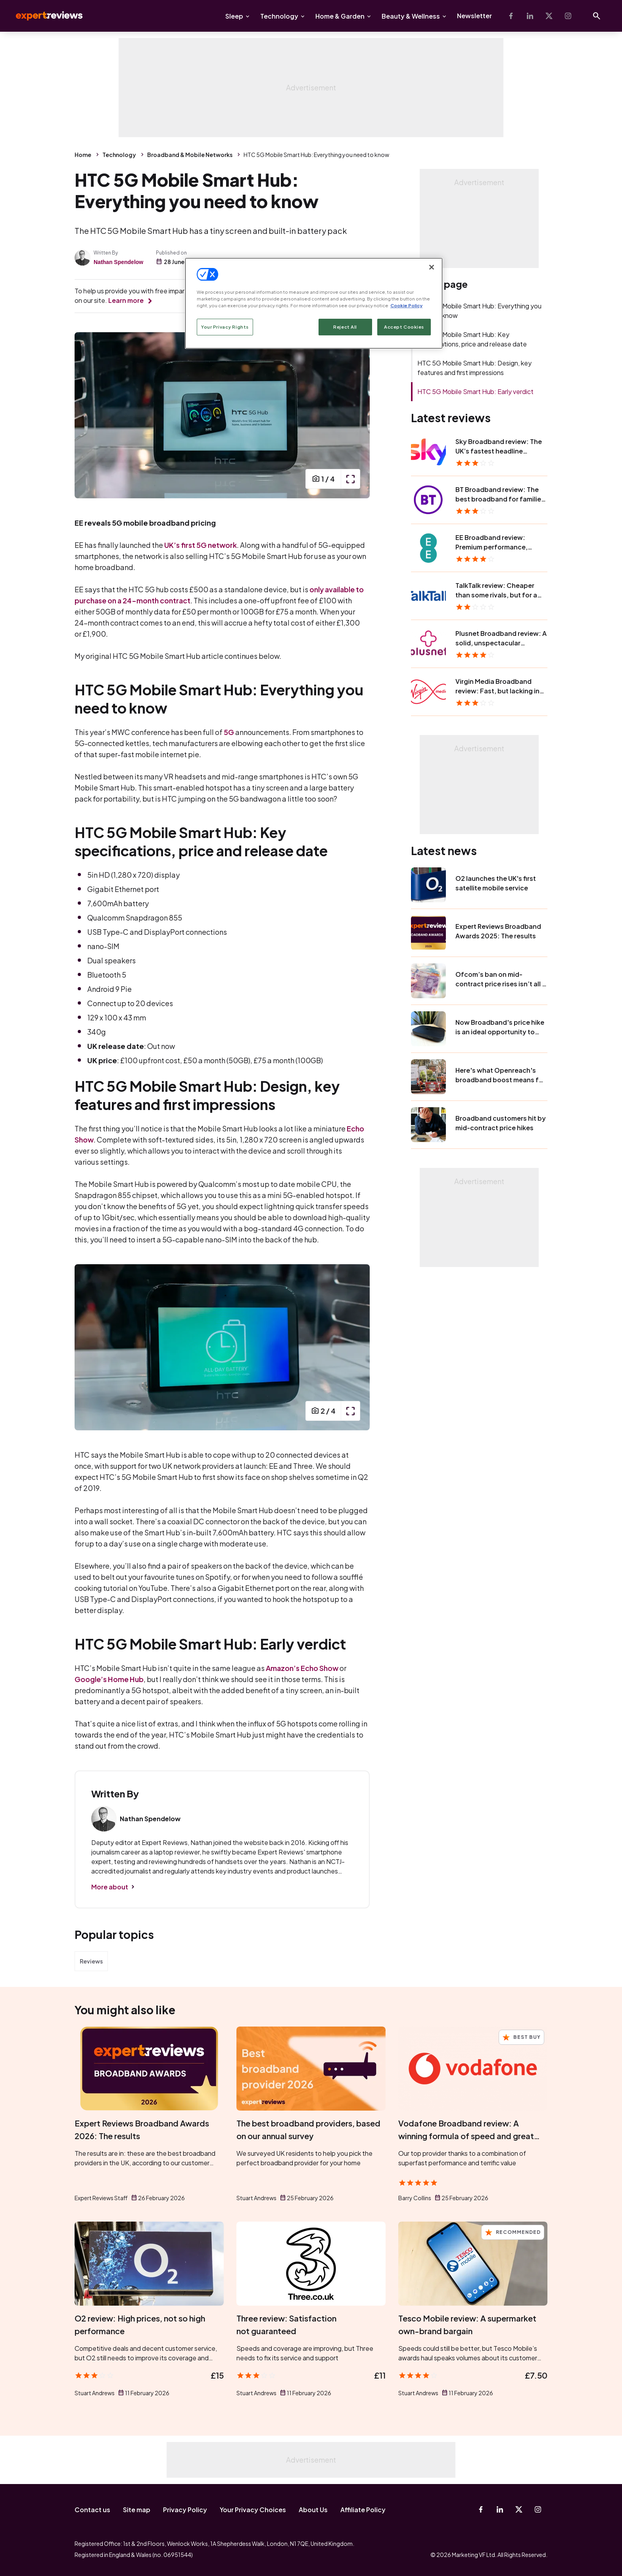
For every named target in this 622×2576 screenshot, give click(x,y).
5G (229, 732)
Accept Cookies (404, 327)
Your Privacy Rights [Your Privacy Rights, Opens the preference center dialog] (225, 327)
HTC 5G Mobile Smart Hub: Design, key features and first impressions (474, 368)
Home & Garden (340, 16)
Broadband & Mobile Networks (189, 154)
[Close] (431, 267)
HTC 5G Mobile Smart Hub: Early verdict (475, 391)
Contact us (92, 2509)
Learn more (126, 300)
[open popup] (350, 478)
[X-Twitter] (549, 15)
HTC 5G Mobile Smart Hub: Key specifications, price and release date (472, 339)
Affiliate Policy (363, 2509)
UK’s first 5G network (200, 544)
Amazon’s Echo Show (302, 1668)
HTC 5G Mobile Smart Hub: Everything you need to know (479, 311)
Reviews (91, 1961)
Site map (136, 2509)
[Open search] (596, 15)
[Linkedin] (529, 15)
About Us (313, 2509)
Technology (279, 16)
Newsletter (474, 15)
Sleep (234, 16)
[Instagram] (568, 15)
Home (83, 154)
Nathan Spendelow (118, 262)
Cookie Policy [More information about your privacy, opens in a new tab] (406, 305)
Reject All (345, 327)
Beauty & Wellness (411, 16)
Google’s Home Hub (109, 1679)
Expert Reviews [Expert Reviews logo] (43, 16)
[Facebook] (510, 15)
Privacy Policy (185, 2509)
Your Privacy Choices (253, 2509)
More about (109, 1887)
